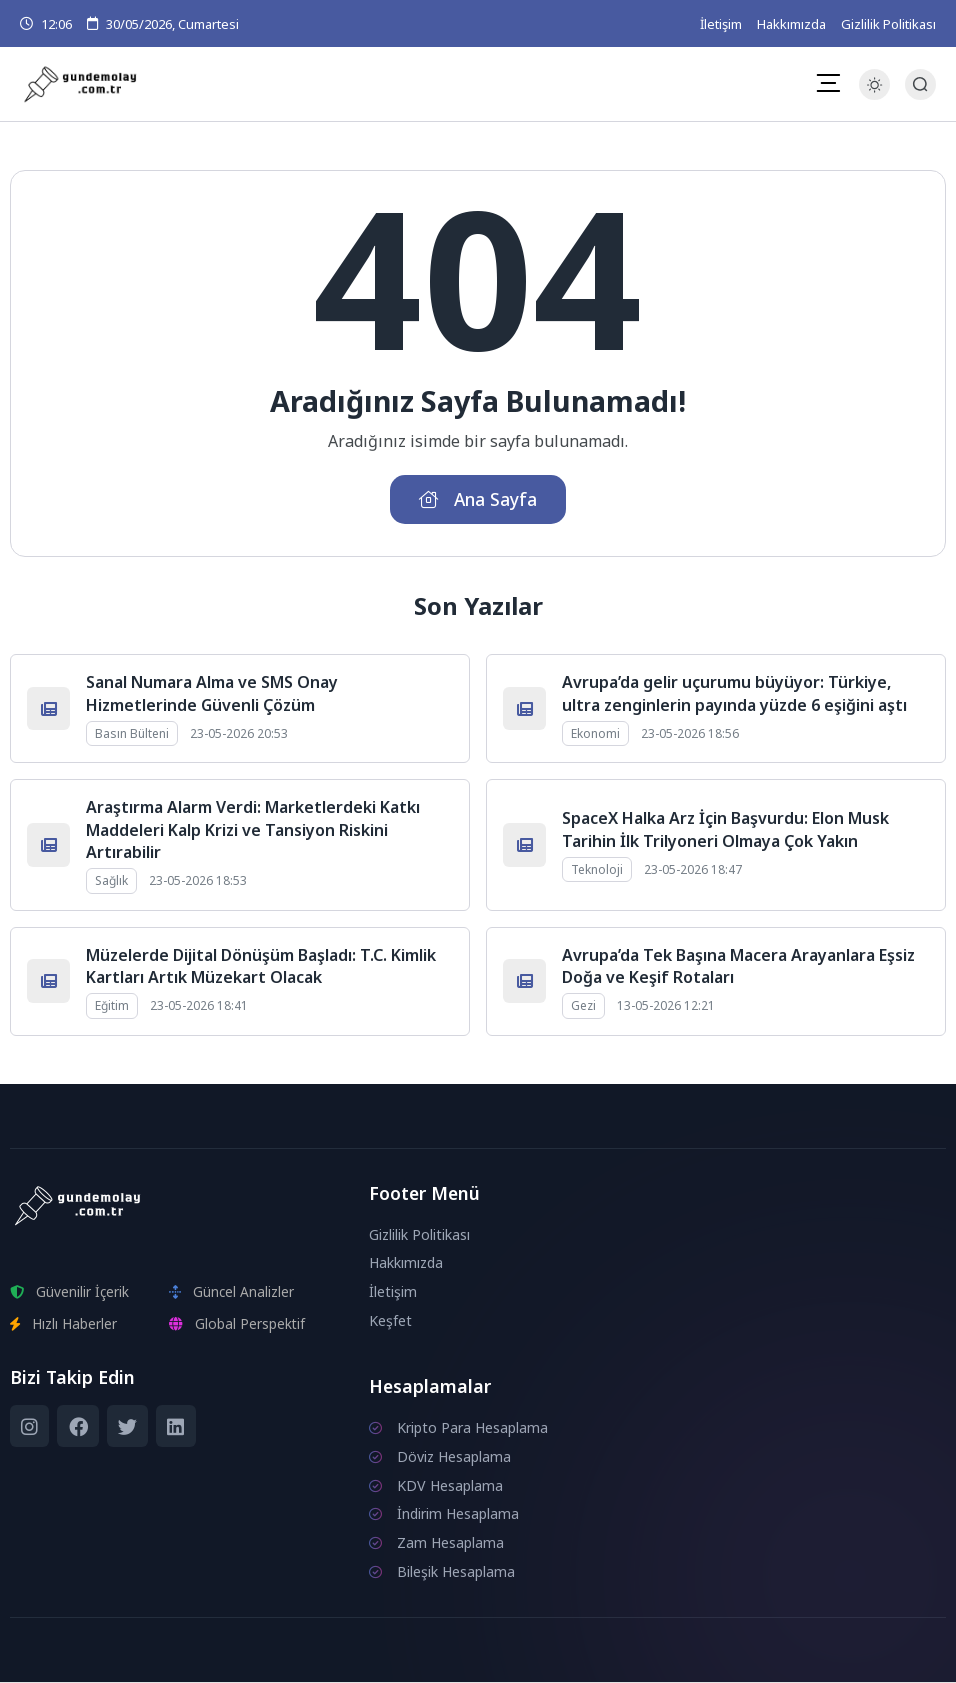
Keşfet (390, 1321)
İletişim (721, 24)
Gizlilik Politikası (888, 24)
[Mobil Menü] (828, 84)
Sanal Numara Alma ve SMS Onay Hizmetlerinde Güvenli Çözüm (212, 694)
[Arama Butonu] (920, 84)
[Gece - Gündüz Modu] (874, 94)
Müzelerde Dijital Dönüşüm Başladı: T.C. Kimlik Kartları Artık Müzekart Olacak (261, 966)
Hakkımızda (791, 24)
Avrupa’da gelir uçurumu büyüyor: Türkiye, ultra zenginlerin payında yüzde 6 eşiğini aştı (734, 694)
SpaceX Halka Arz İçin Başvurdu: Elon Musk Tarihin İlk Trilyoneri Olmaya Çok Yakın (725, 830)
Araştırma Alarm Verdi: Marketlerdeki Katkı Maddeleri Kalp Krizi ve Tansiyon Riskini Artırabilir (253, 830)
